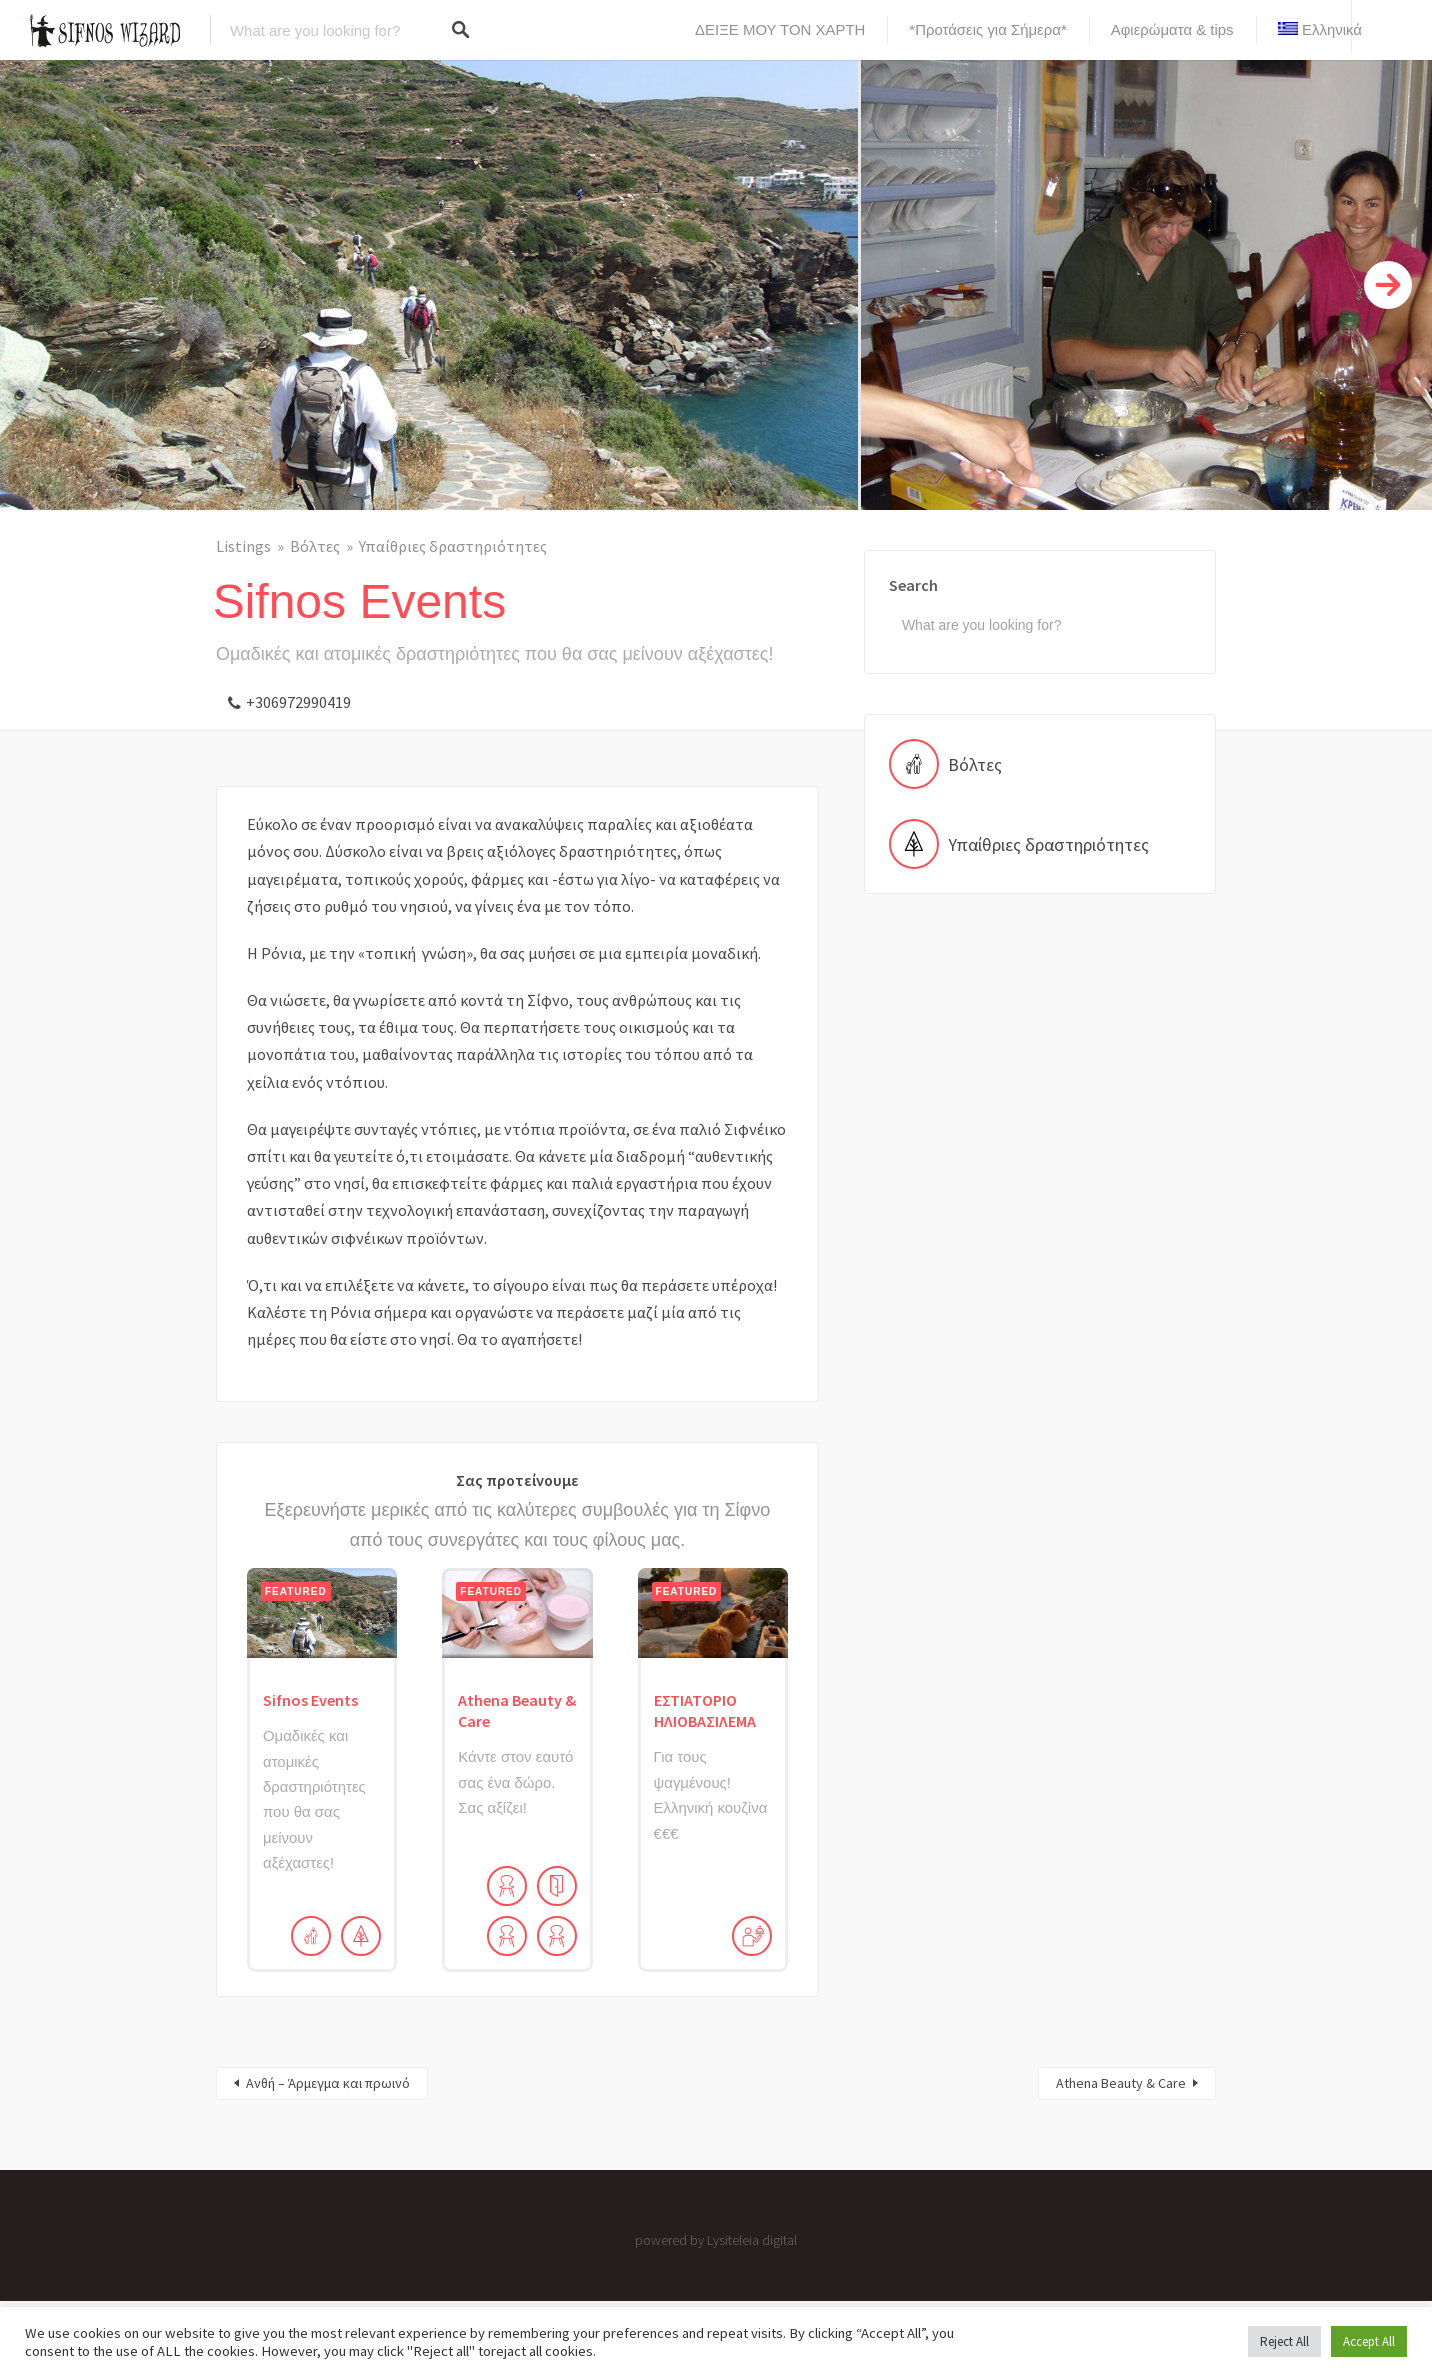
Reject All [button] (1284, 2341)
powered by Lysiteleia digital (716, 2240)
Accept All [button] (1369, 2341)
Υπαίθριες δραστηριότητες (453, 546)
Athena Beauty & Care (1121, 2083)
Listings (243, 546)
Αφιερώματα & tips (1172, 29)
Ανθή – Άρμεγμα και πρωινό (328, 2083)
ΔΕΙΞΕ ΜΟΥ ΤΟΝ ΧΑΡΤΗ (780, 29)
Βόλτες (315, 546)
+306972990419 (298, 702)
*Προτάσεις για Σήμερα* (987, 29)
